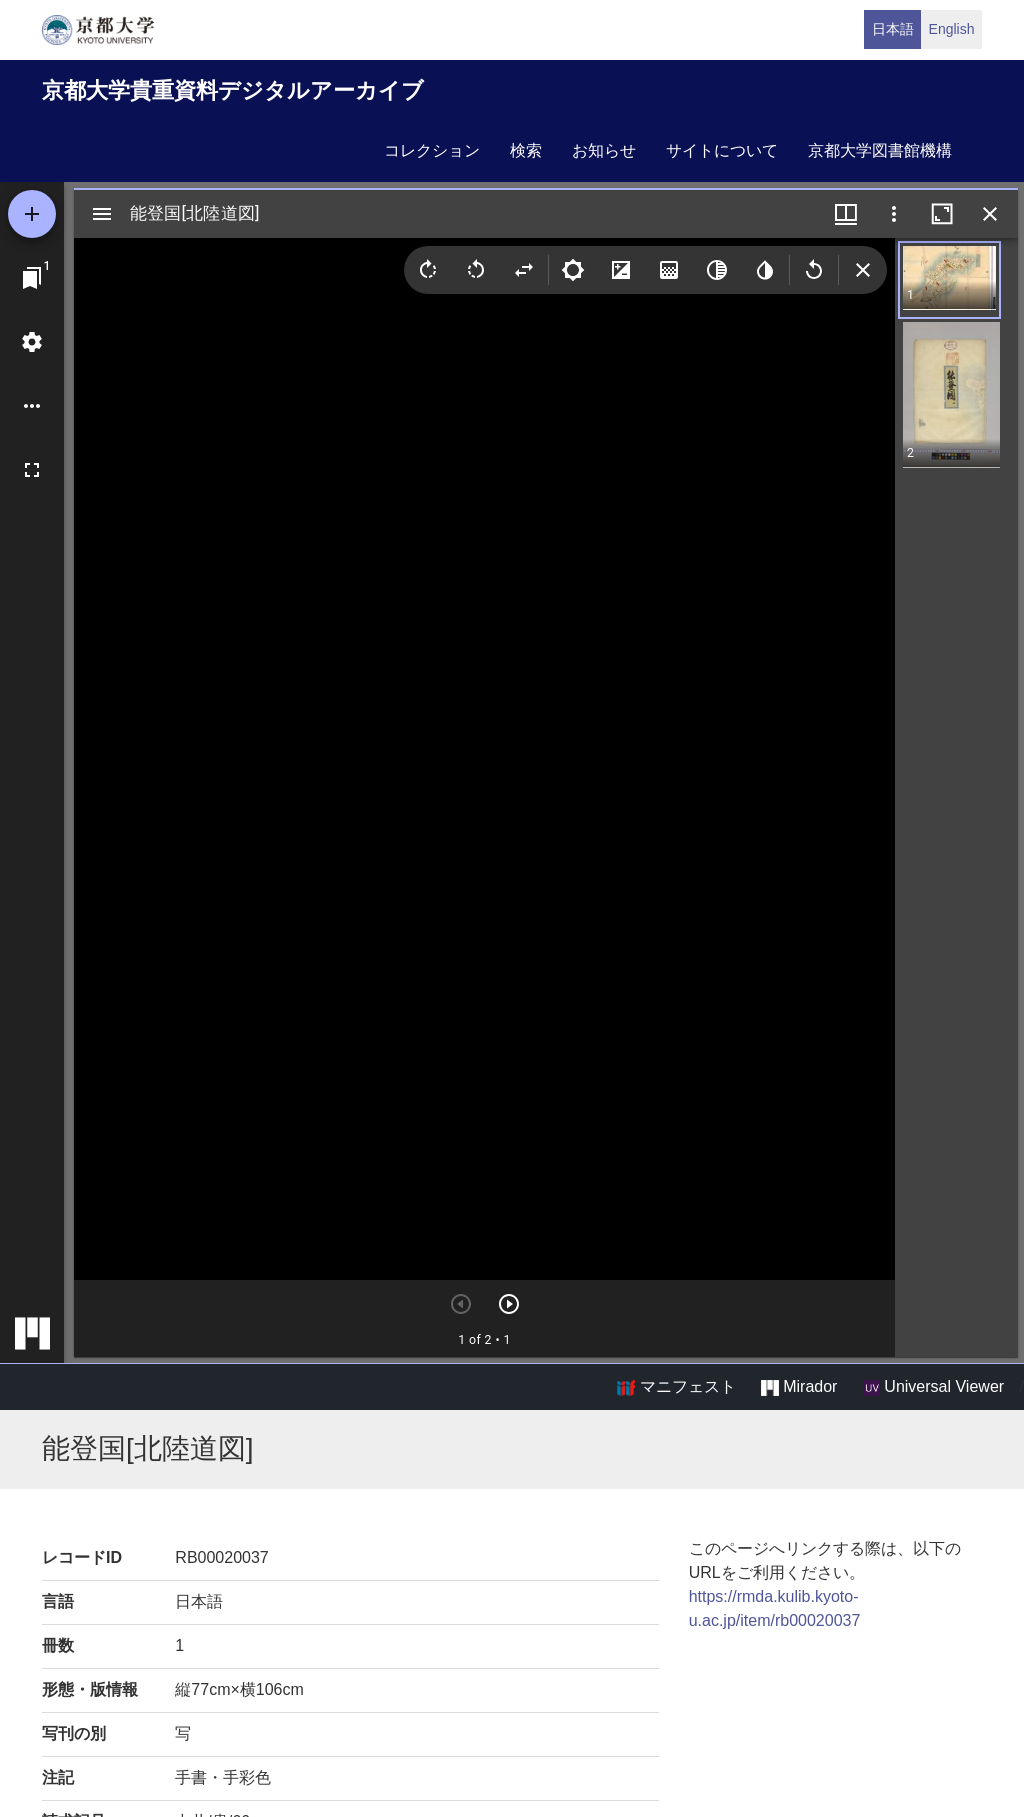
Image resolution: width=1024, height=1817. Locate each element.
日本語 (893, 29)
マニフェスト (676, 1387)
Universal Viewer (934, 1387)
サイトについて (722, 150)
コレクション (432, 150)
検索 (526, 150)
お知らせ (604, 150)
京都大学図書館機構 (880, 150)
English (952, 29)
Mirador (799, 1387)
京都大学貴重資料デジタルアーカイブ (233, 90)
